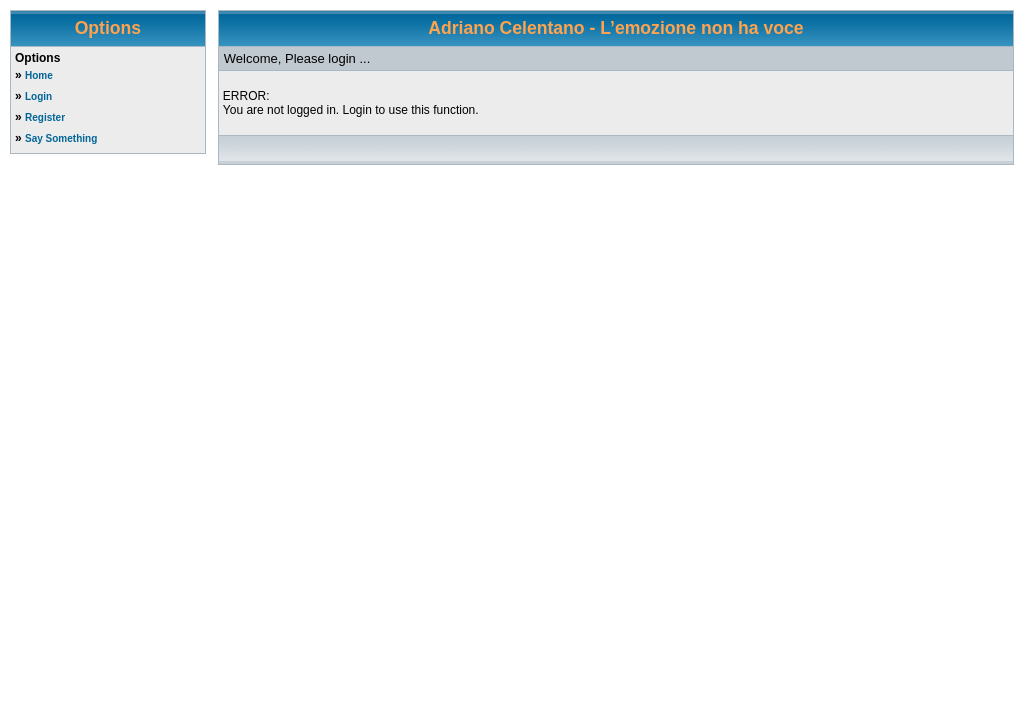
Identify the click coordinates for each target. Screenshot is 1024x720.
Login (38, 96)
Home (39, 75)
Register (45, 117)
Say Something (61, 138)
